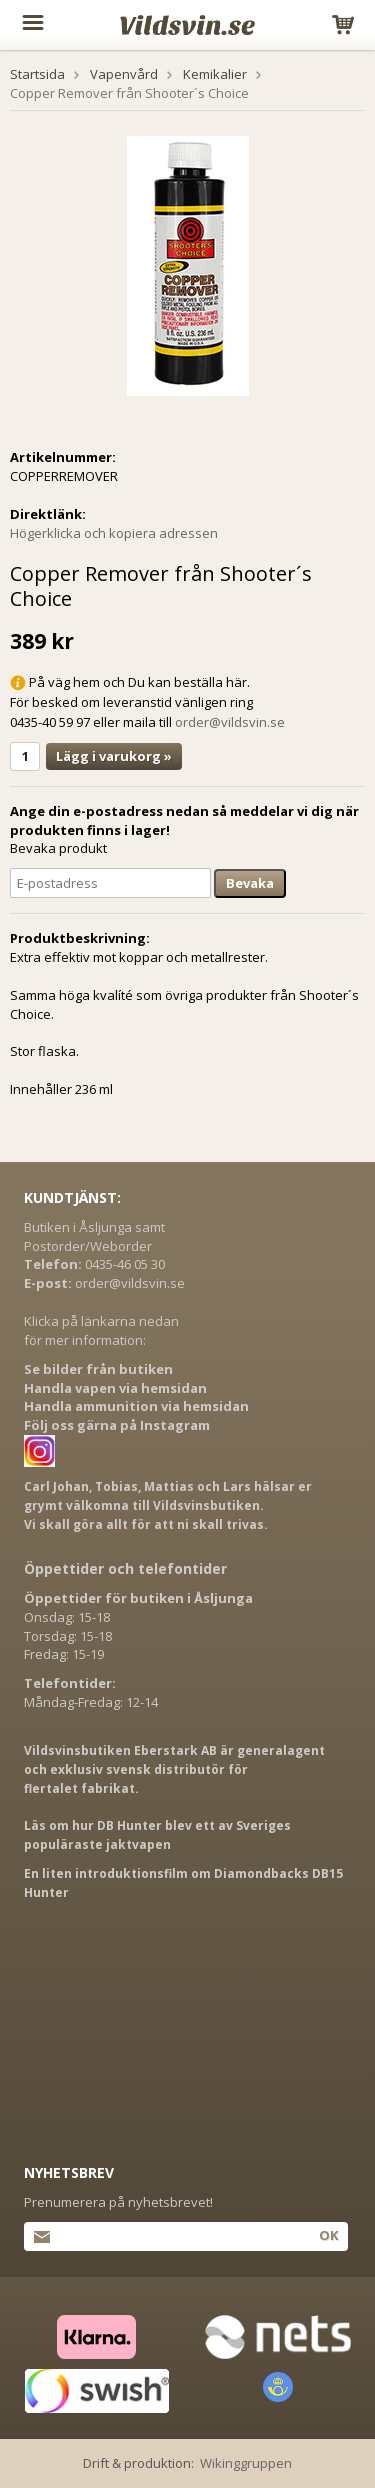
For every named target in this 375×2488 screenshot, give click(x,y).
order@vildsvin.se (230, 722)
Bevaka (250, 883)
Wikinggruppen (246, 2463)
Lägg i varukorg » (114, 756)
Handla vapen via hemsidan (115, 1388)
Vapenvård (124, 74)
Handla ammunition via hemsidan (136, 1406)
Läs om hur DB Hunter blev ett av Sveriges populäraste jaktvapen (157, 1835)
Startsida (37, 74)
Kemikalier (215, 74)
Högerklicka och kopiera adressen (114, 533)
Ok (328, 2235)
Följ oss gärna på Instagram (117, 1425)
